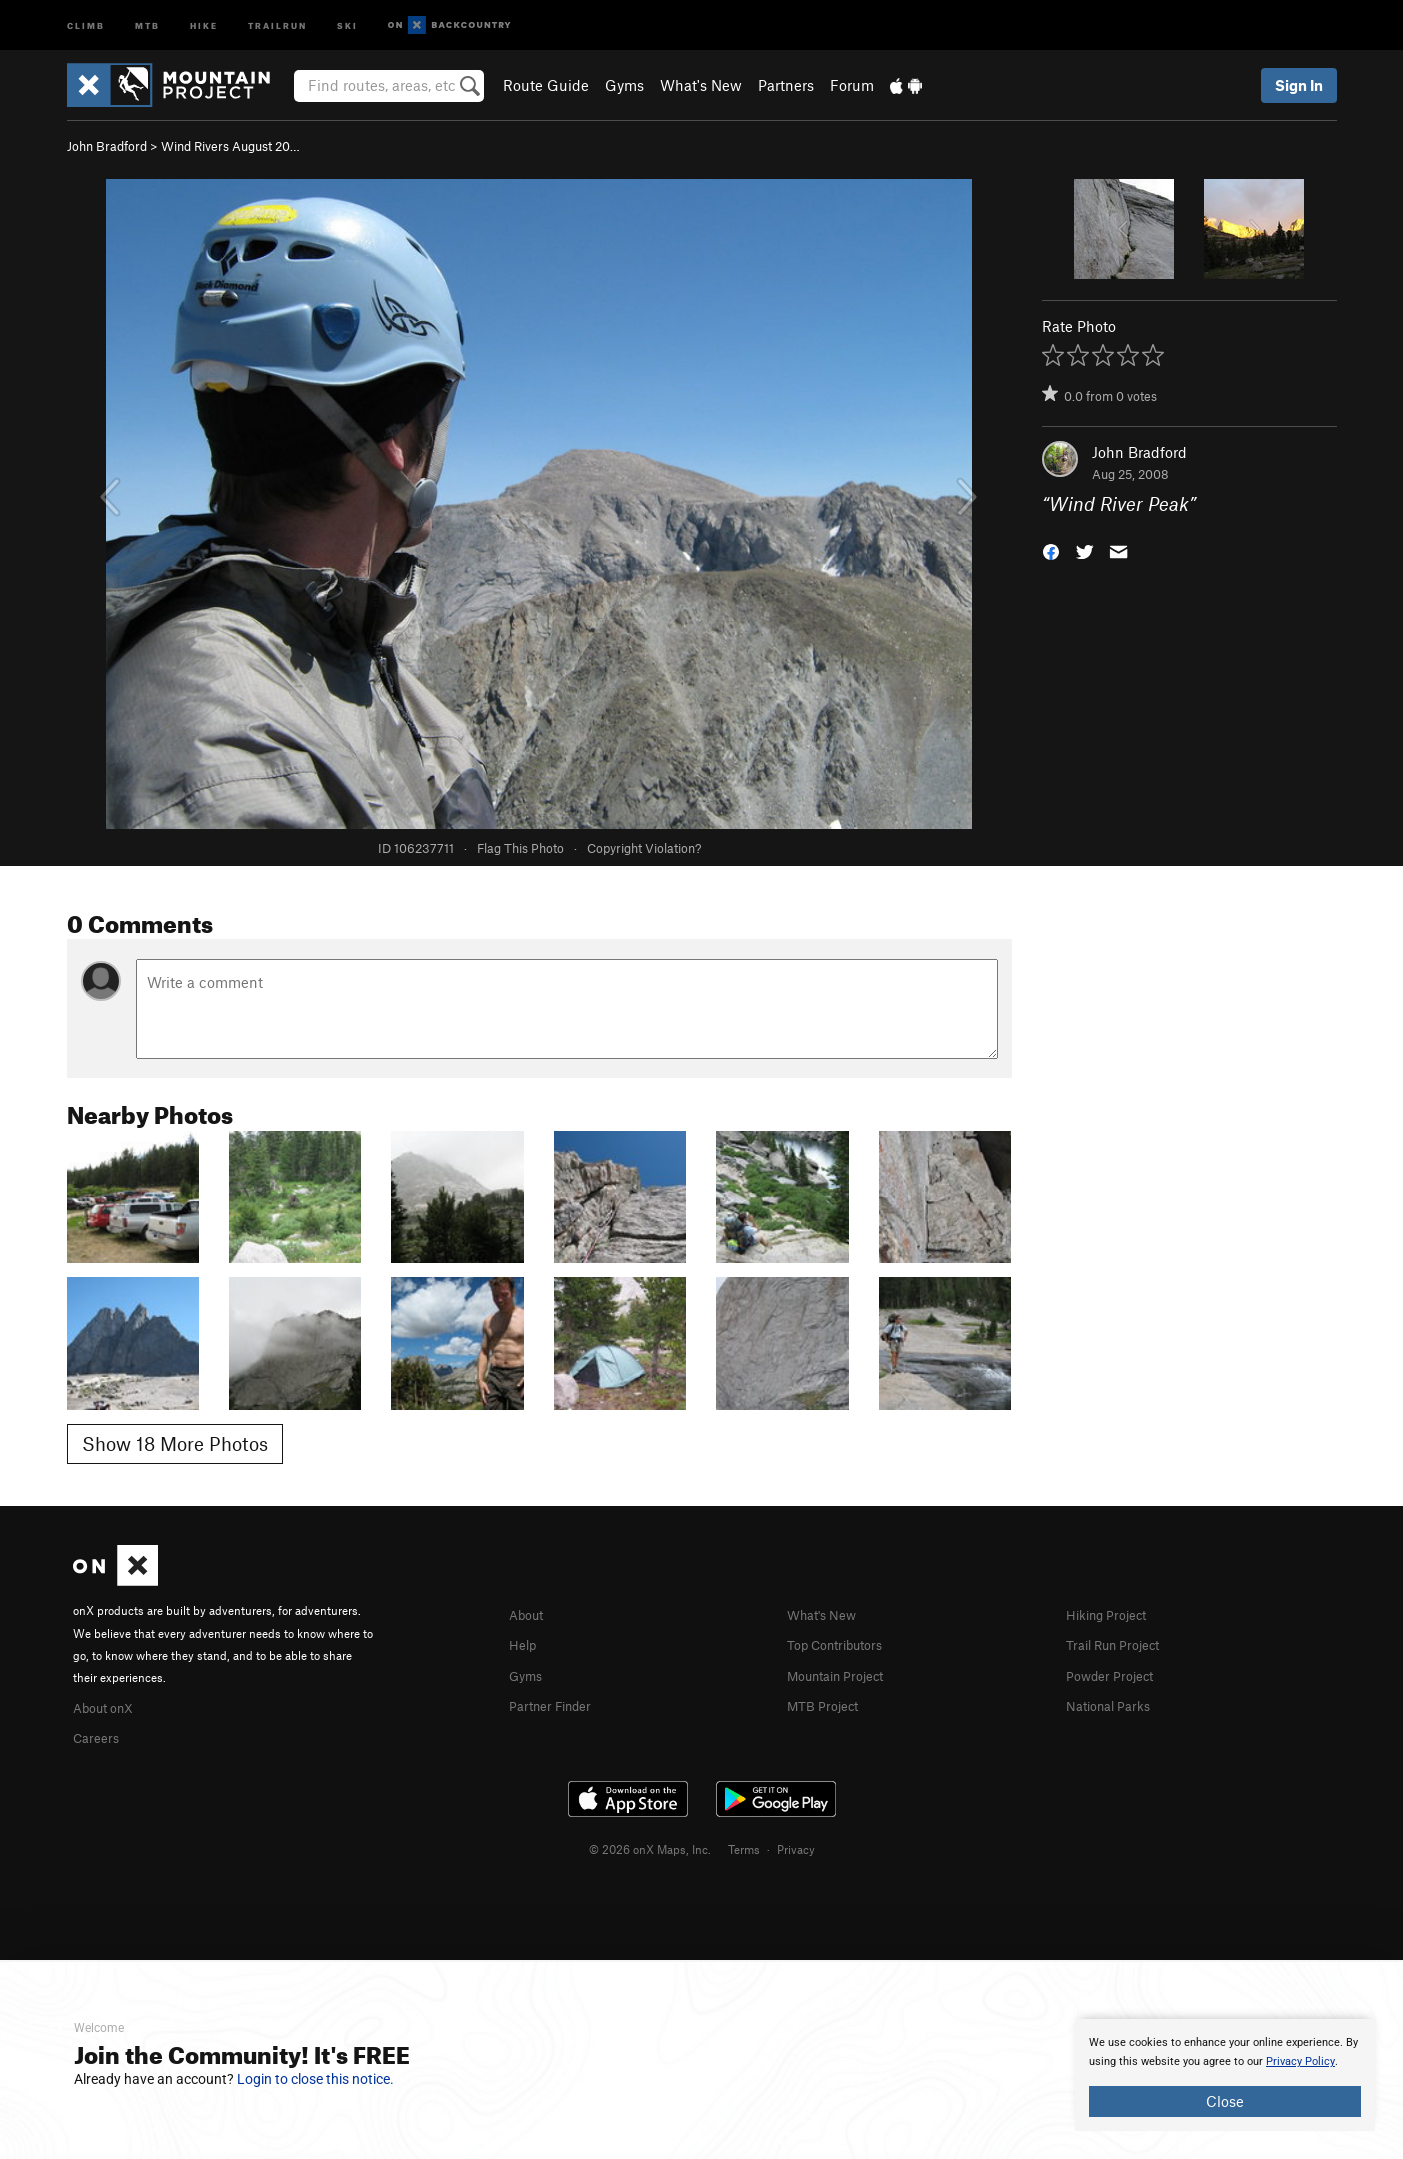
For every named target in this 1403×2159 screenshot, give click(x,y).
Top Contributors (844, 1643)
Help (525, 1643)
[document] (1225, 2075)
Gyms (624, 85)
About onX (109, 1706)
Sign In (1299, 85)
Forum (852, 85)
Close (1225, 2101)
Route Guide (546, 85)
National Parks (1115, 1702)
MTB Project (828, 1702)
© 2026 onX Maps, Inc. (650, 1846)
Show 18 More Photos (175, 1443)
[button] (1051, 550)
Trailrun (277, 24)
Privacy (796, 1846)
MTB (147, 24)
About (529, 1614)
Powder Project (1116, 1673)
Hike (204, 24)
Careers (99, 1735)
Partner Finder (557, 1702)
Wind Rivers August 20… (230, 146)
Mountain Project (845, 1673)
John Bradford (107, 146)
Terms (744, 1846)
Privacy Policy (1300, 2061)
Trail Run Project (1121, 1643)
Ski (347, 24)
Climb (86, 24)
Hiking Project (1113, 1614)
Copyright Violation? (644, 848)
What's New (701, 85)
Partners (786, 85)
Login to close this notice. (315, 2079)
